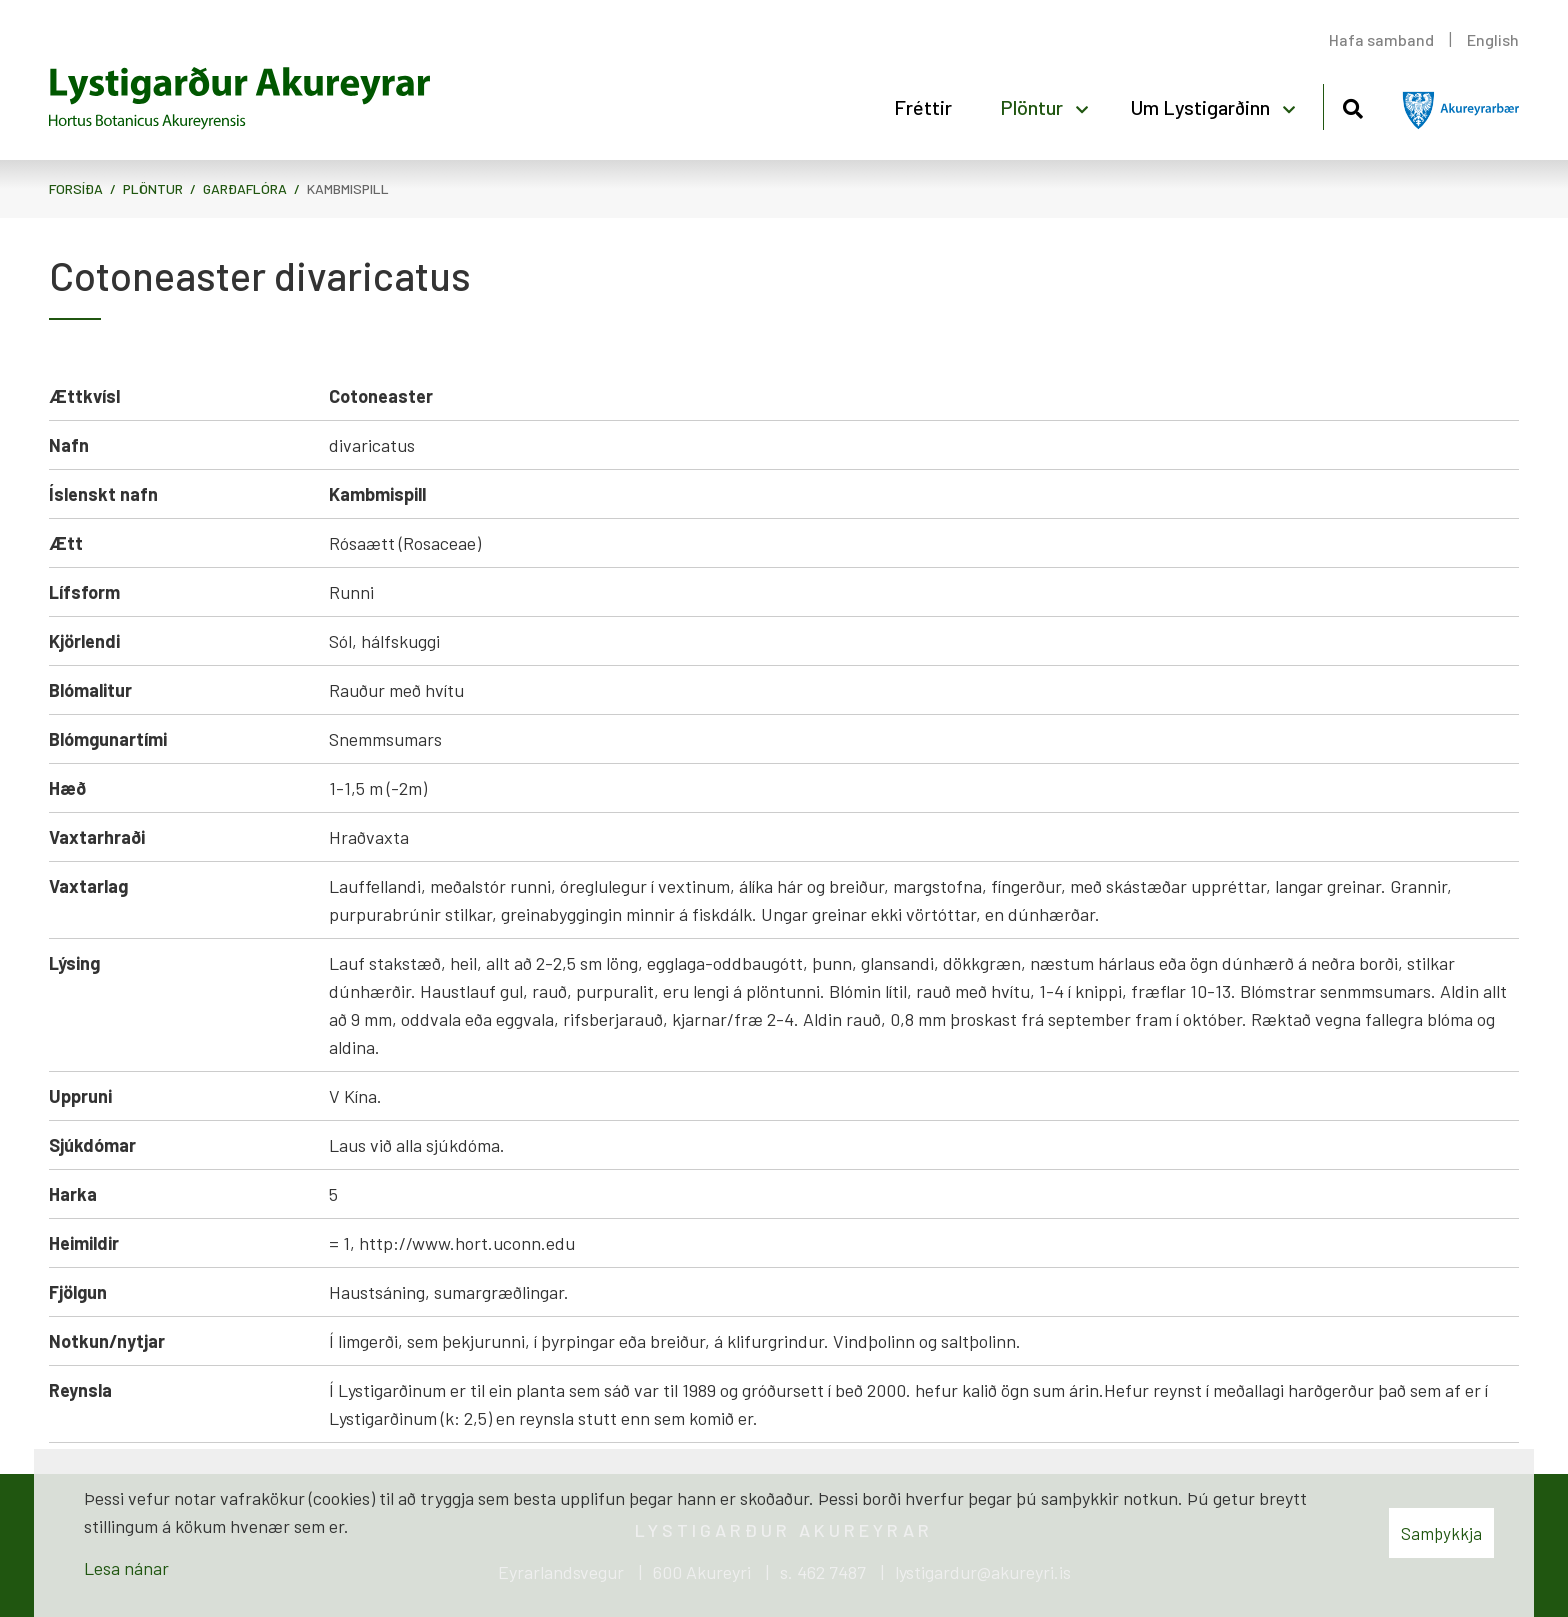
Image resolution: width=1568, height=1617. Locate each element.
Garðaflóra (245, 188)
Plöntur (153, 188)
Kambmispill (348, 188)
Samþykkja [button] (1441, 1533)
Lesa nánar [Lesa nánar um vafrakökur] (126, 1568)
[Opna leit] (1352, 105)
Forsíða (76, 188)
